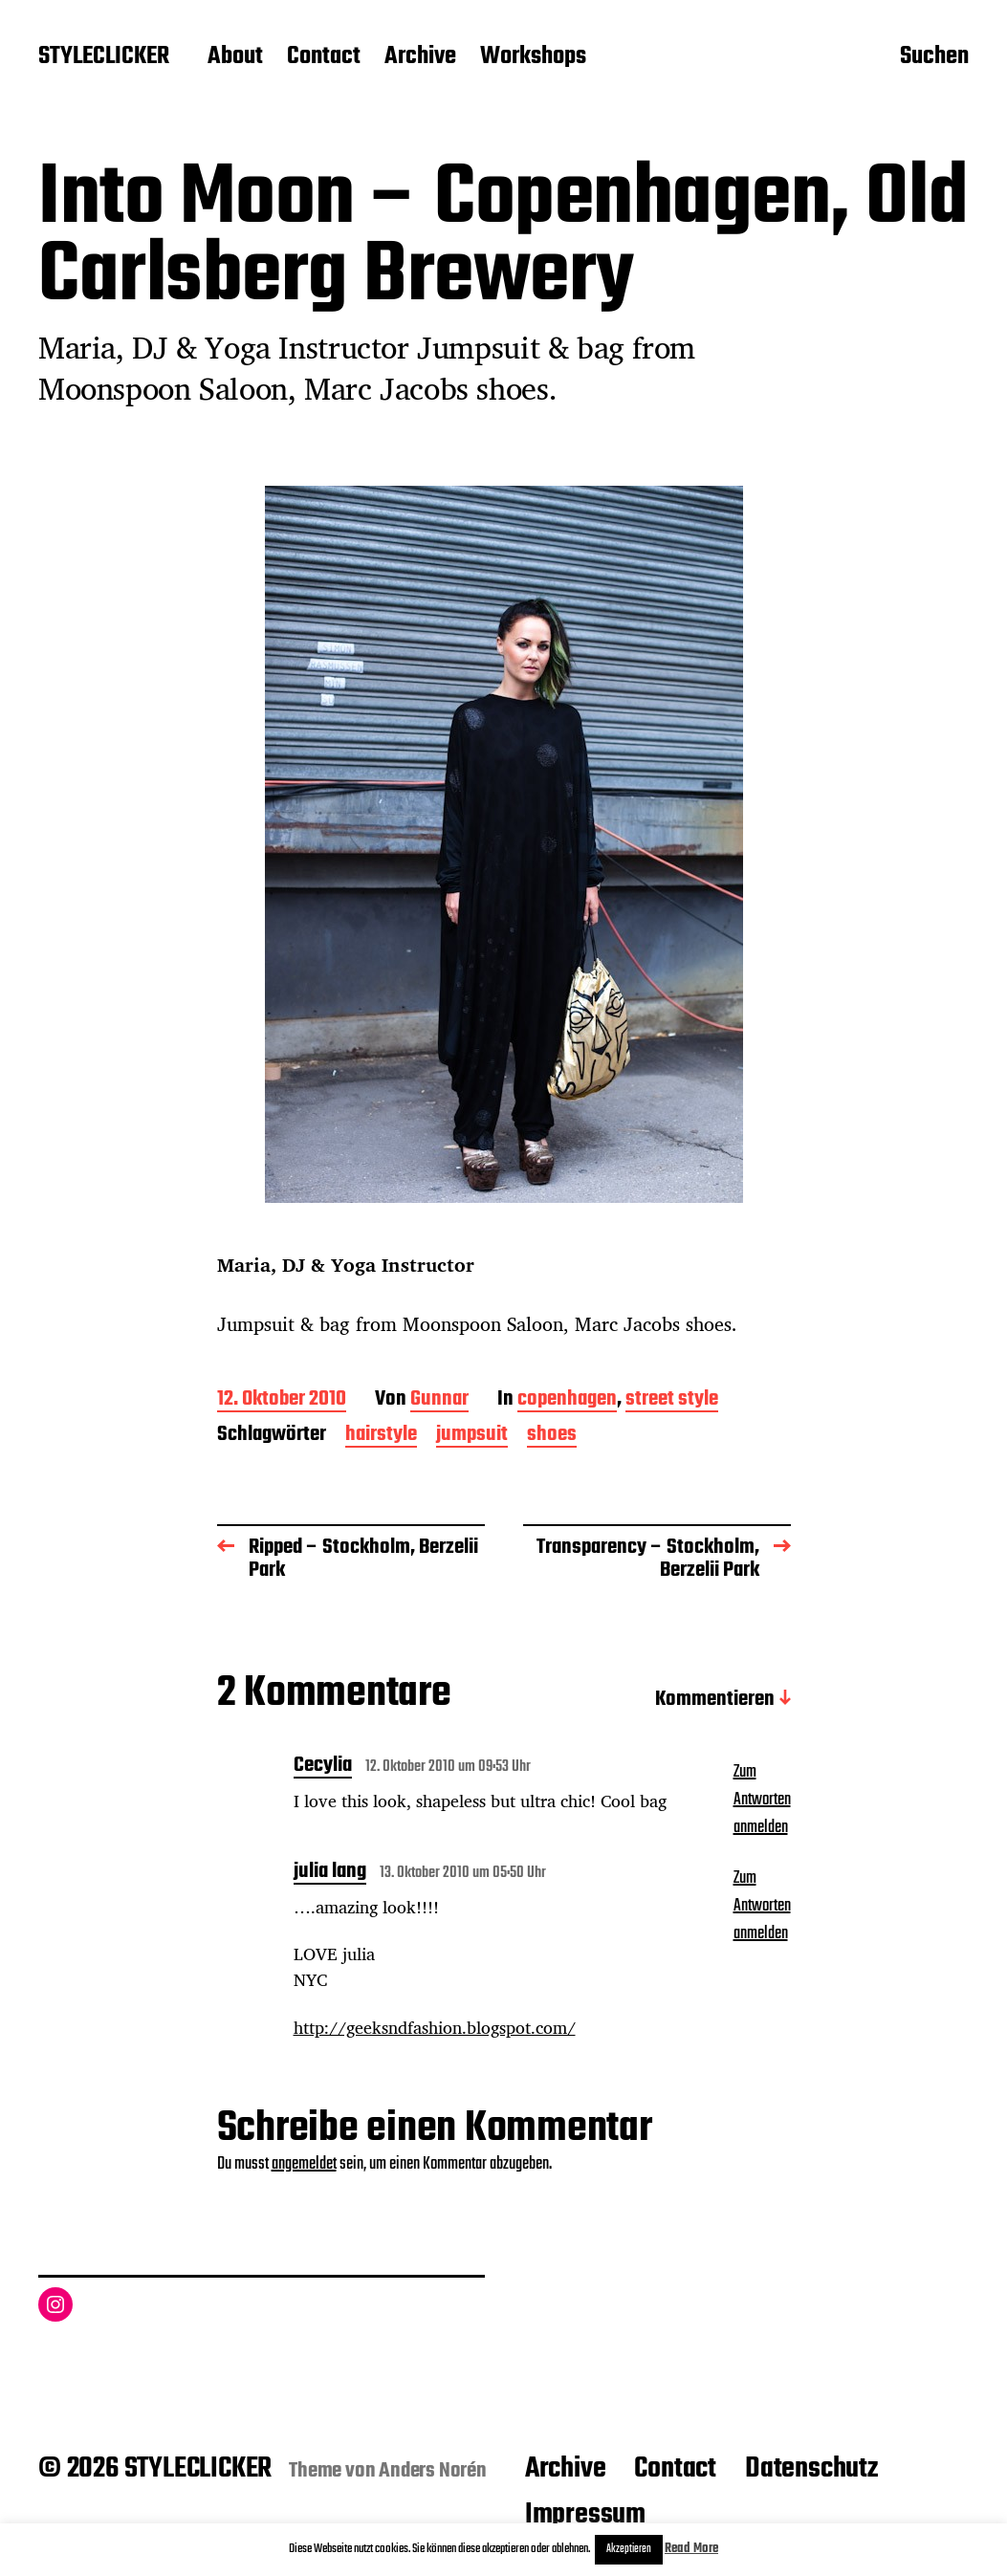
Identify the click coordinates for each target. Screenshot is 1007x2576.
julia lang (330, 1873)
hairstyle (381, 1436)
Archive (420, 57)
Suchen (934, 58)
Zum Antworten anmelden (762, 1800)
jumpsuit (472, 1436)
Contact (324, 57)
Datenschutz (811, 2469)
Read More (691, 2549)
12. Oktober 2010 (281, 1400)
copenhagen (567, 1400)
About (235, 57)
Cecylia (323, 1767)
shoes (552, 1436)
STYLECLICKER (103, 57)
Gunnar (439, 1400)
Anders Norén (433, 2471)
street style (671, 1400)
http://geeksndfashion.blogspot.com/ (435, 2027)
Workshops (533, 57)
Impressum (585, 2515)
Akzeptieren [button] (628, 2549)
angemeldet (304, 2164)
